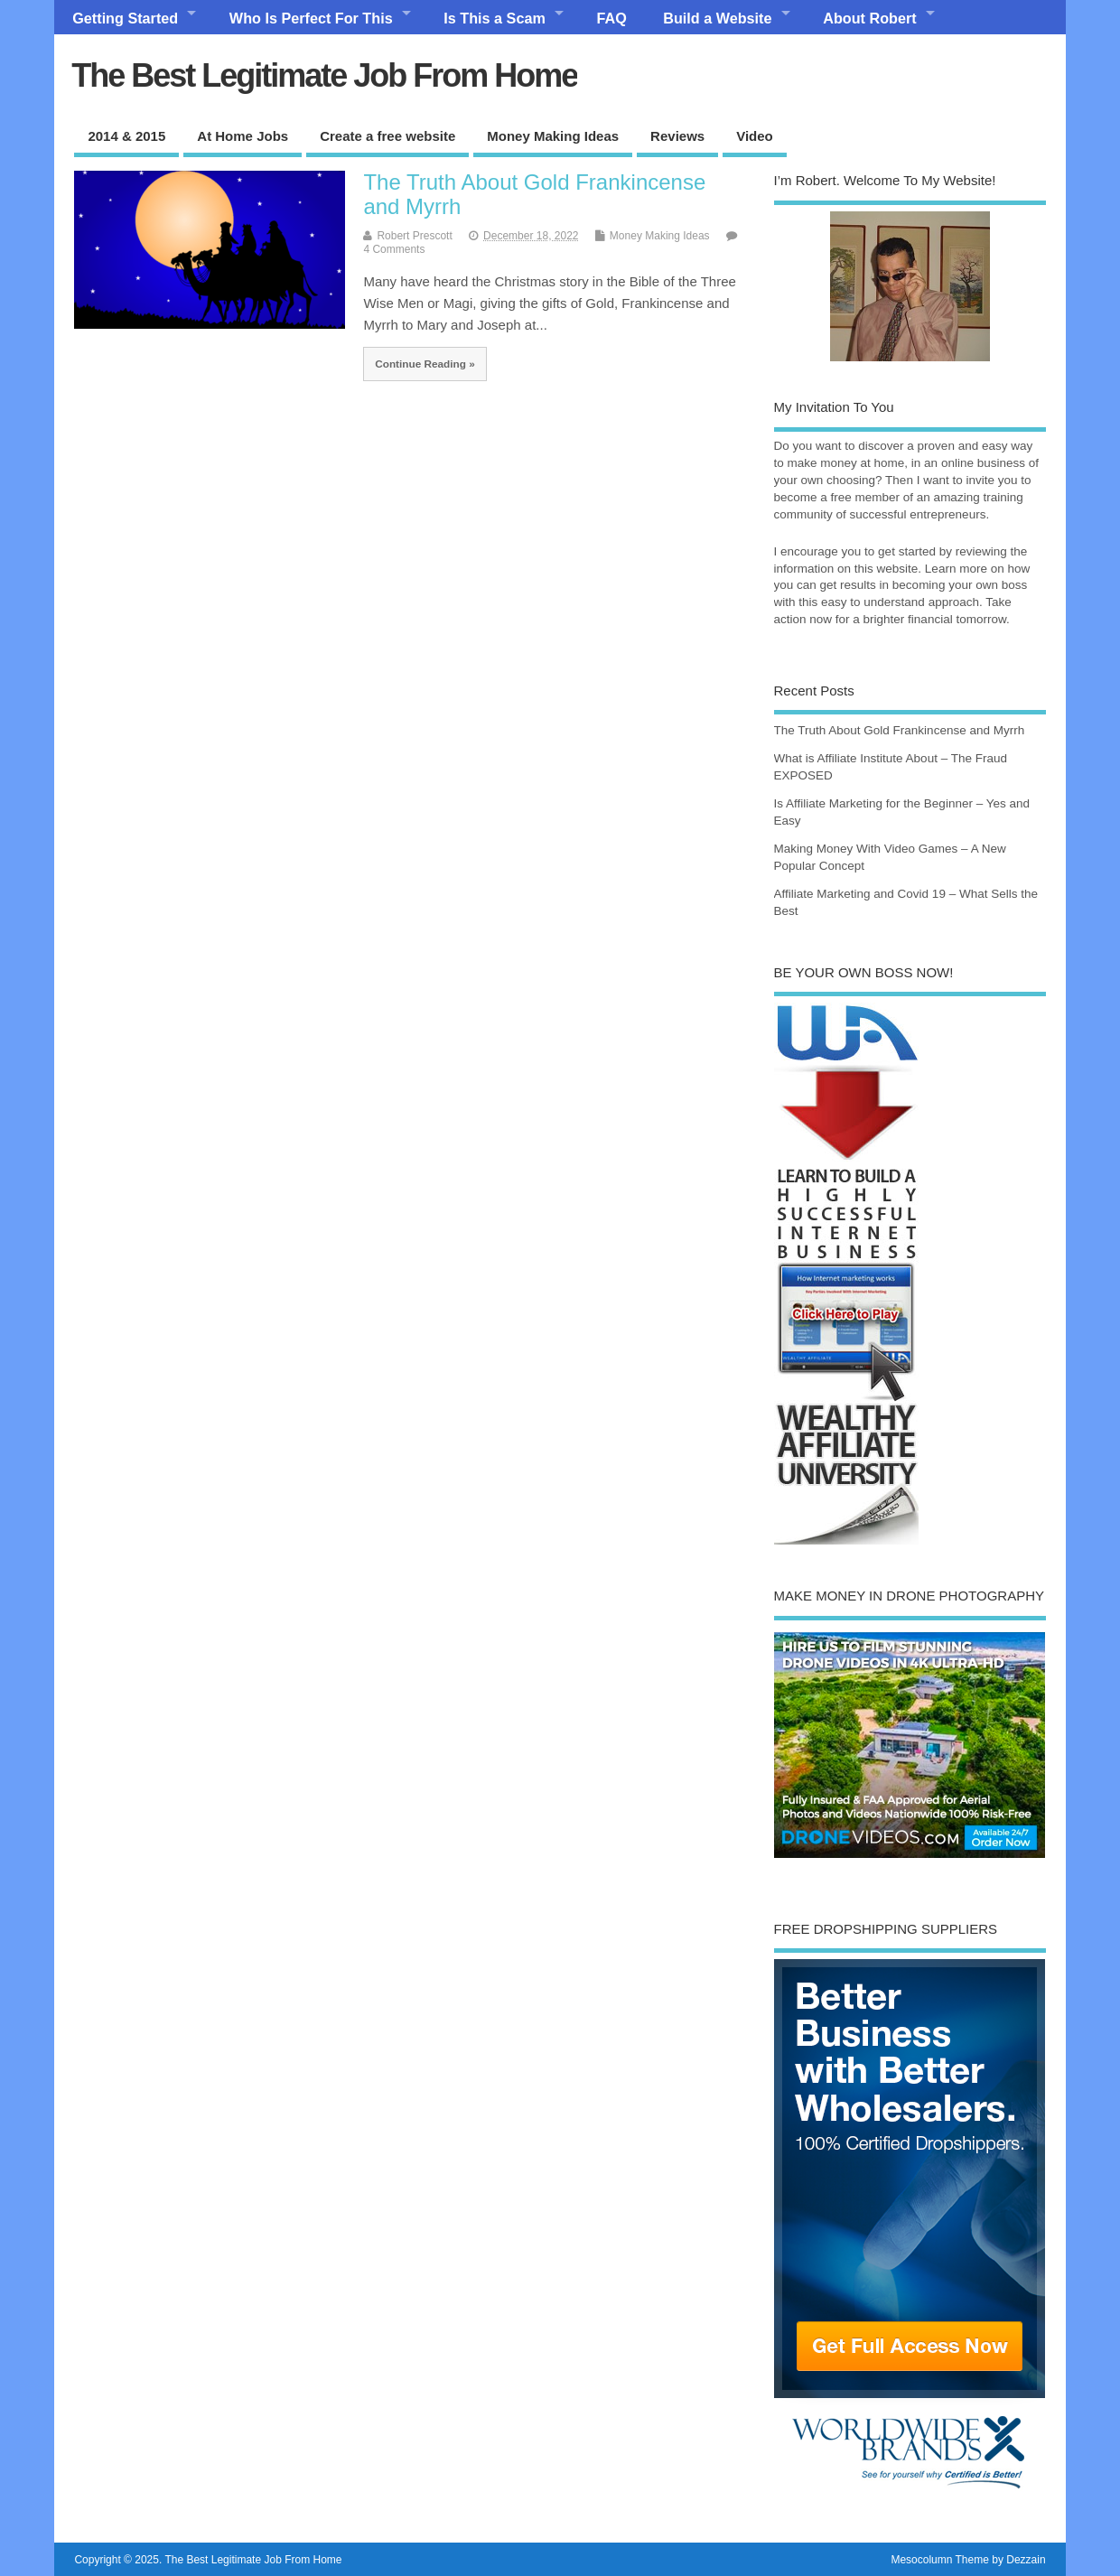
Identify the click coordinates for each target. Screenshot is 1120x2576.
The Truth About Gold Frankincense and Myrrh (534, 194)
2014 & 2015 (126, 136)
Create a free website (387, 136)
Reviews (677, 136)
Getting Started (125, 18)
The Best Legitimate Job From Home (324, 75)
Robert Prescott (414, 235)
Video (754, 136)
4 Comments (394, 249)
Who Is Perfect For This (311, 18)
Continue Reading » (425, 363)
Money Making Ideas (553, 136)
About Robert (869, 18)
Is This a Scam (494, 18)
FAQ (612, 18)
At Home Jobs (242, 136)
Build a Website (717, 18)
